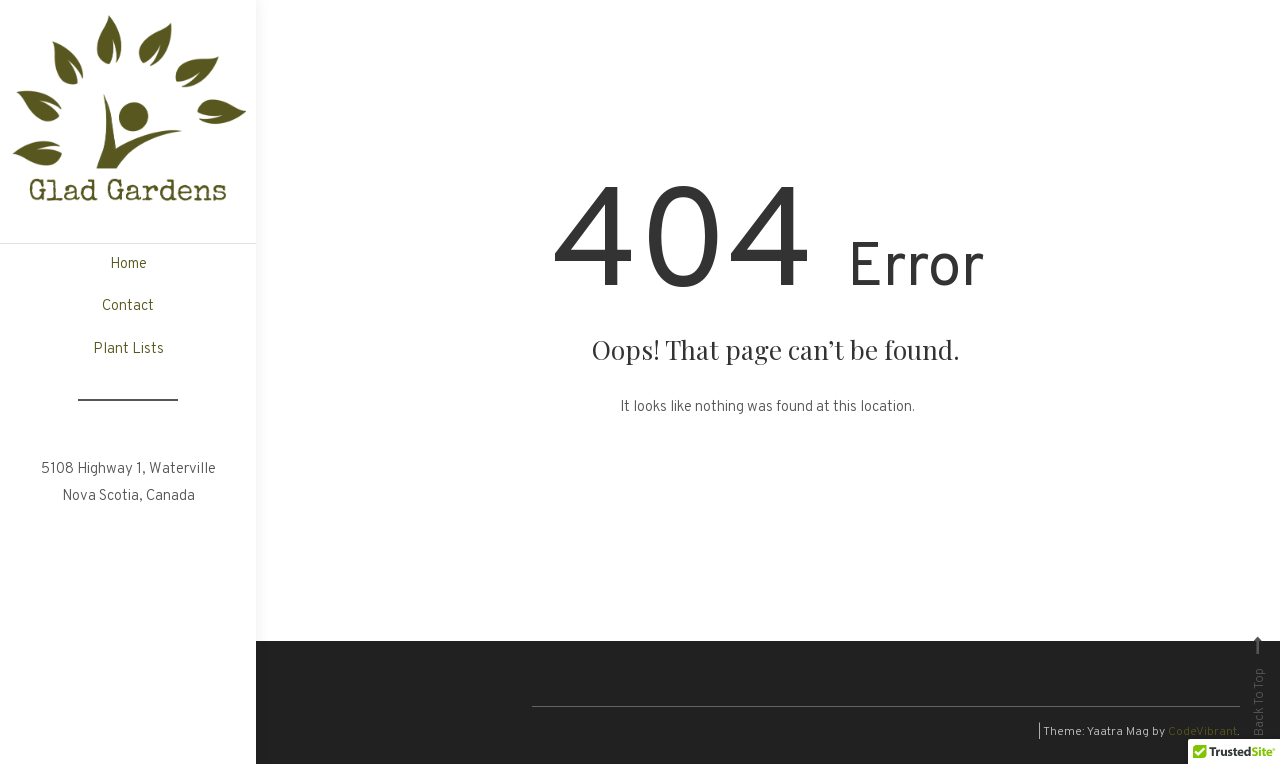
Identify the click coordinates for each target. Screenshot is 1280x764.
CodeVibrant (1202, 732)
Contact (128, 306)
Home (128, 264)
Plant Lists (128, 349)
